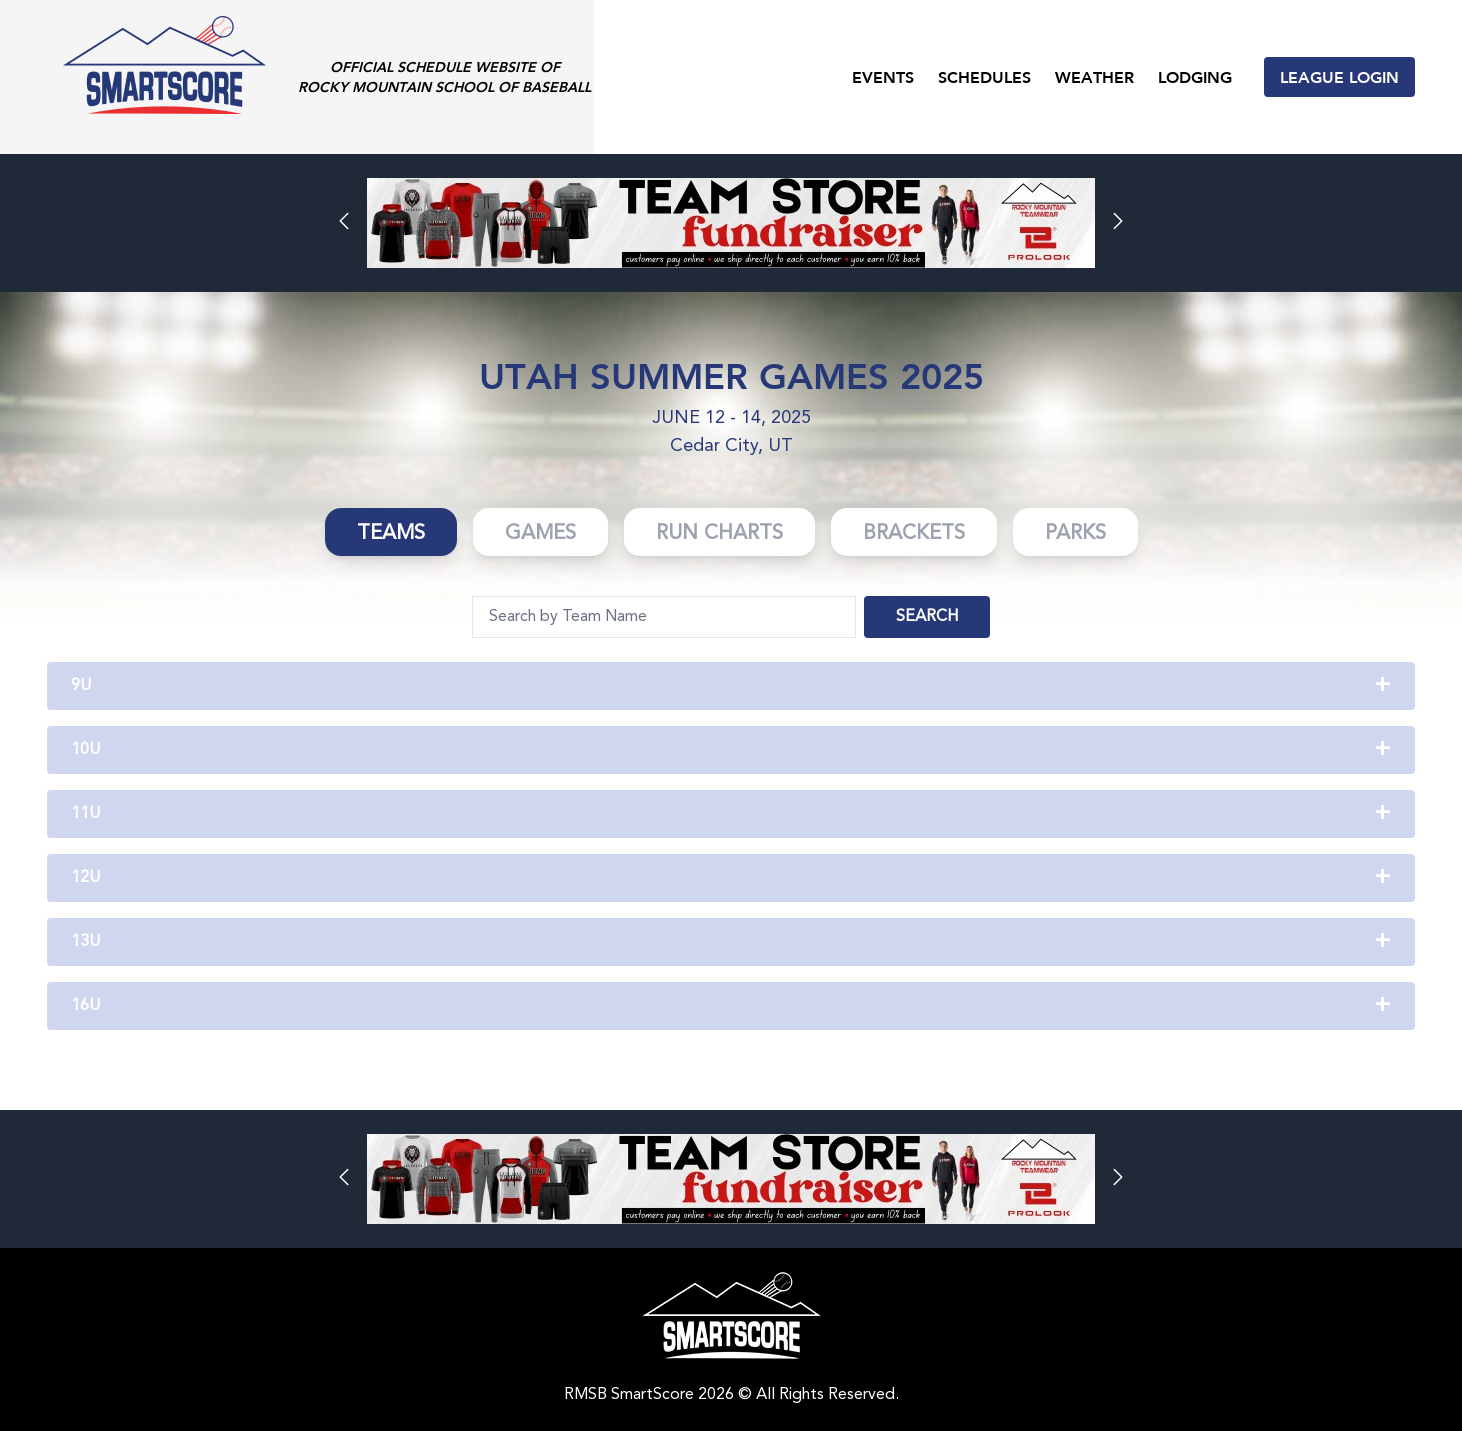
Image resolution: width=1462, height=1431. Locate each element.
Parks (1075, 534)
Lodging (1195, 76)
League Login (1339, 76)
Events (883, 76)
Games (540, 534)
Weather (1094, 76)
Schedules (984, 76)
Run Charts (719, 534)
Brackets (914, 534)
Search (927, 617)
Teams (391, 534)
